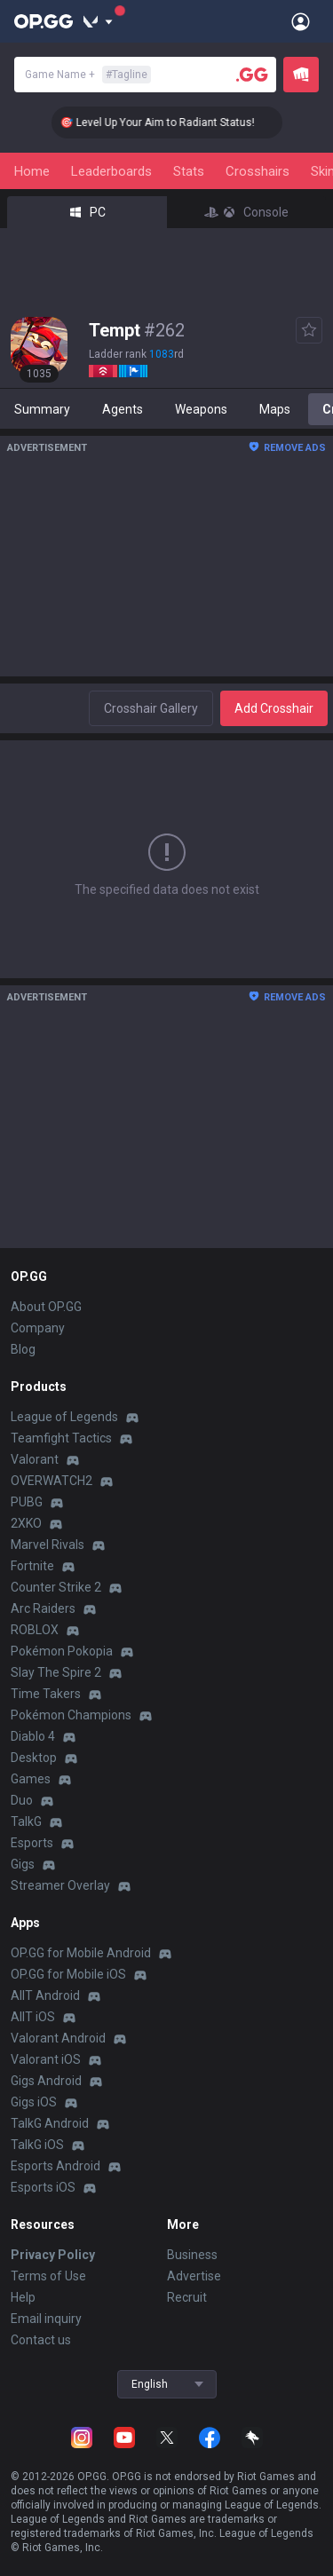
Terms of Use (48, 2276)
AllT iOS (33, 2017)
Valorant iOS (46, 2059)
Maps (274, 409)
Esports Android (55, 2166)
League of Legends (64, 1417)
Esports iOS (43, 2187)
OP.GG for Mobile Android (81, 1953)
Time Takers (46, 1694)
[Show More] (98, 21)
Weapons (201, 409)
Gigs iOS (34, 2102)
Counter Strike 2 (56, 1587)
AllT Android (45, 1995)
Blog (23, 1349)
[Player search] (252, 74)
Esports (32, 1843)
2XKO (26, 1523)
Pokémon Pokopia (62, 1651)
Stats (188, 171)
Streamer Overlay (60, 1885)
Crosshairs (257, 171)
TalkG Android (50, 2123)
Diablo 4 (33, 1736)
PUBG (27, 1502)
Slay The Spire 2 (56, 1672)
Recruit (187, 2297)
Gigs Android (46, 2081)
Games (31, 1779)
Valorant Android (58, 2038)
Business (192, 2255)
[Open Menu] (300, 21)
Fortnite (32, 1566)
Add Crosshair (273, 708)
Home (32, 171)
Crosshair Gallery (151, 708)
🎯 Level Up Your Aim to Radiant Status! (171, 122)
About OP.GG (46, 1307)
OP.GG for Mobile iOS (68, 1974)
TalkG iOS (37, 2144)
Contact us (41, 2340)
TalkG (26, 1821)
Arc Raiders (43, 1608)
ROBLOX (35, 1630)
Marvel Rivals (47, 1544)
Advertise (194, 2276)
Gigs (23, 1864)
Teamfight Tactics (61, 1438)
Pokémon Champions (71, 1715)
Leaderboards (111, 171)
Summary (42, 409)
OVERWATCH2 (51, 1481)
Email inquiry (46, 2318)
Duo (22, 1800)
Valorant (35, 1459)
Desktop (34, 1757)
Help (23, 2297)
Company (38, 1328)
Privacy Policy (53, 2255)
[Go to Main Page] (43, 21)
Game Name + (88, 74)
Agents (122, 409)
